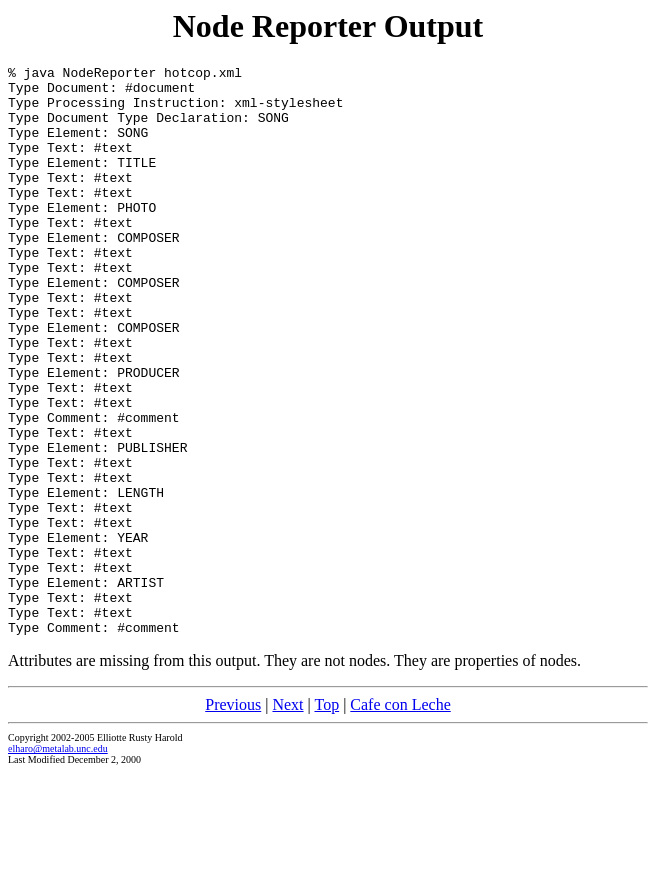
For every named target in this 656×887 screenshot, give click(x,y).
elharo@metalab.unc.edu (58, 862)
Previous (233, 818)
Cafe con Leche (400, 818)
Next (287, 818)
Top (326, 818)
